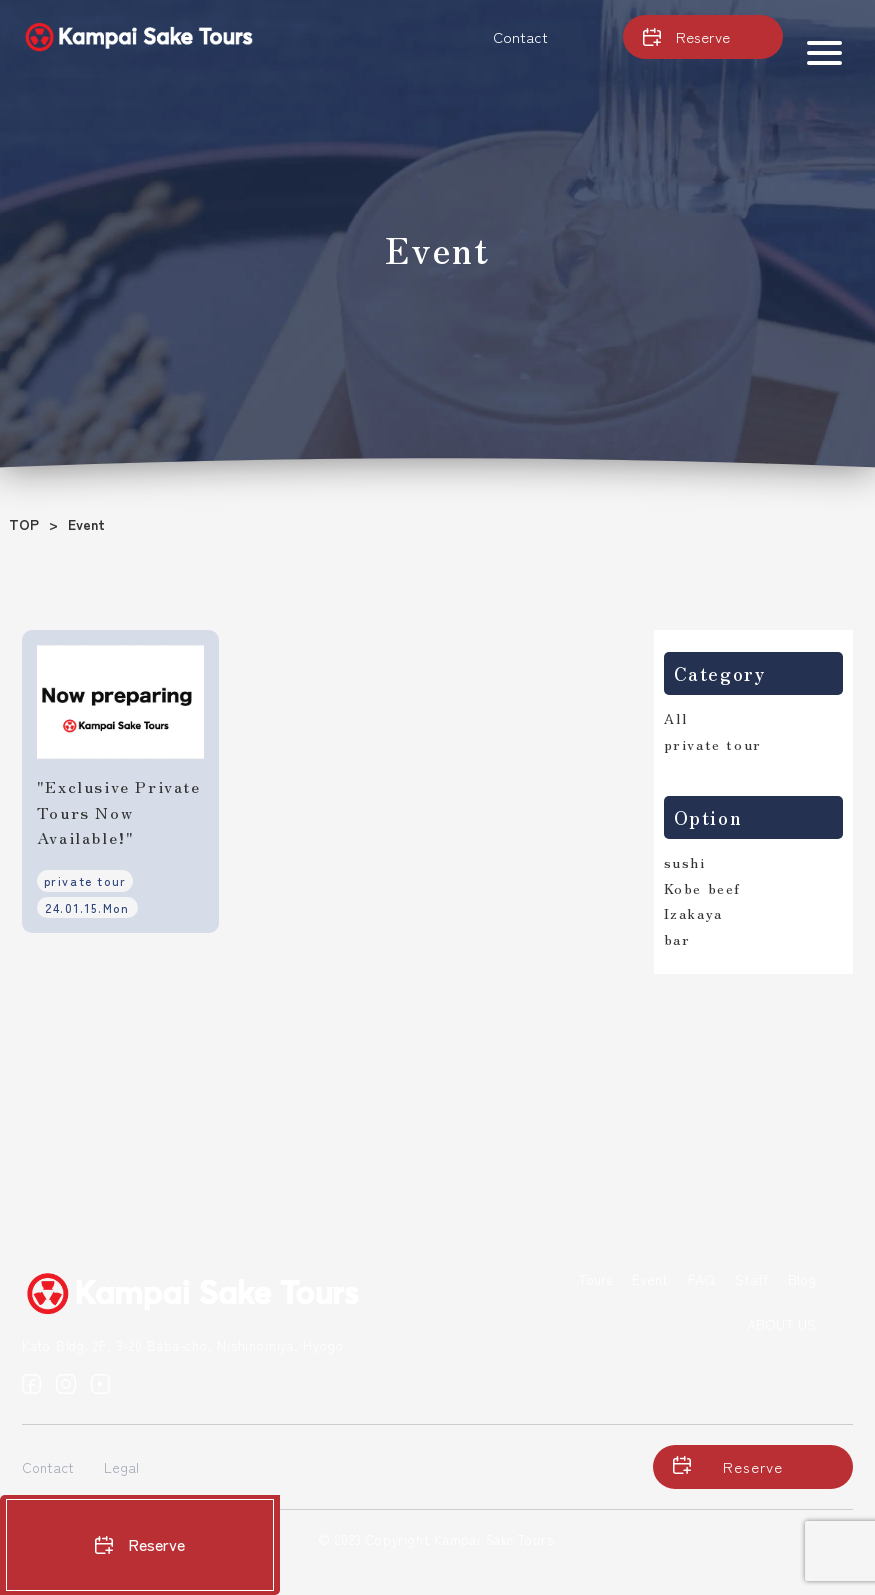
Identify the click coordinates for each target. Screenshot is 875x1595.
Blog (802, 1279)
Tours (595, 1279)
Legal (121, 1467)
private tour (713, 744)
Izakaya (693, 913)
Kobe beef (702, 888)
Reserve (140, 1544)
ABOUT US (781, 1324)
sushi (685, 862)
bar (677, 939)
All (676, 718)
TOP (24, 524)
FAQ (701, 1279)
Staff (751, 1279)
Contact (520, 36)
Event (650, 1279)
